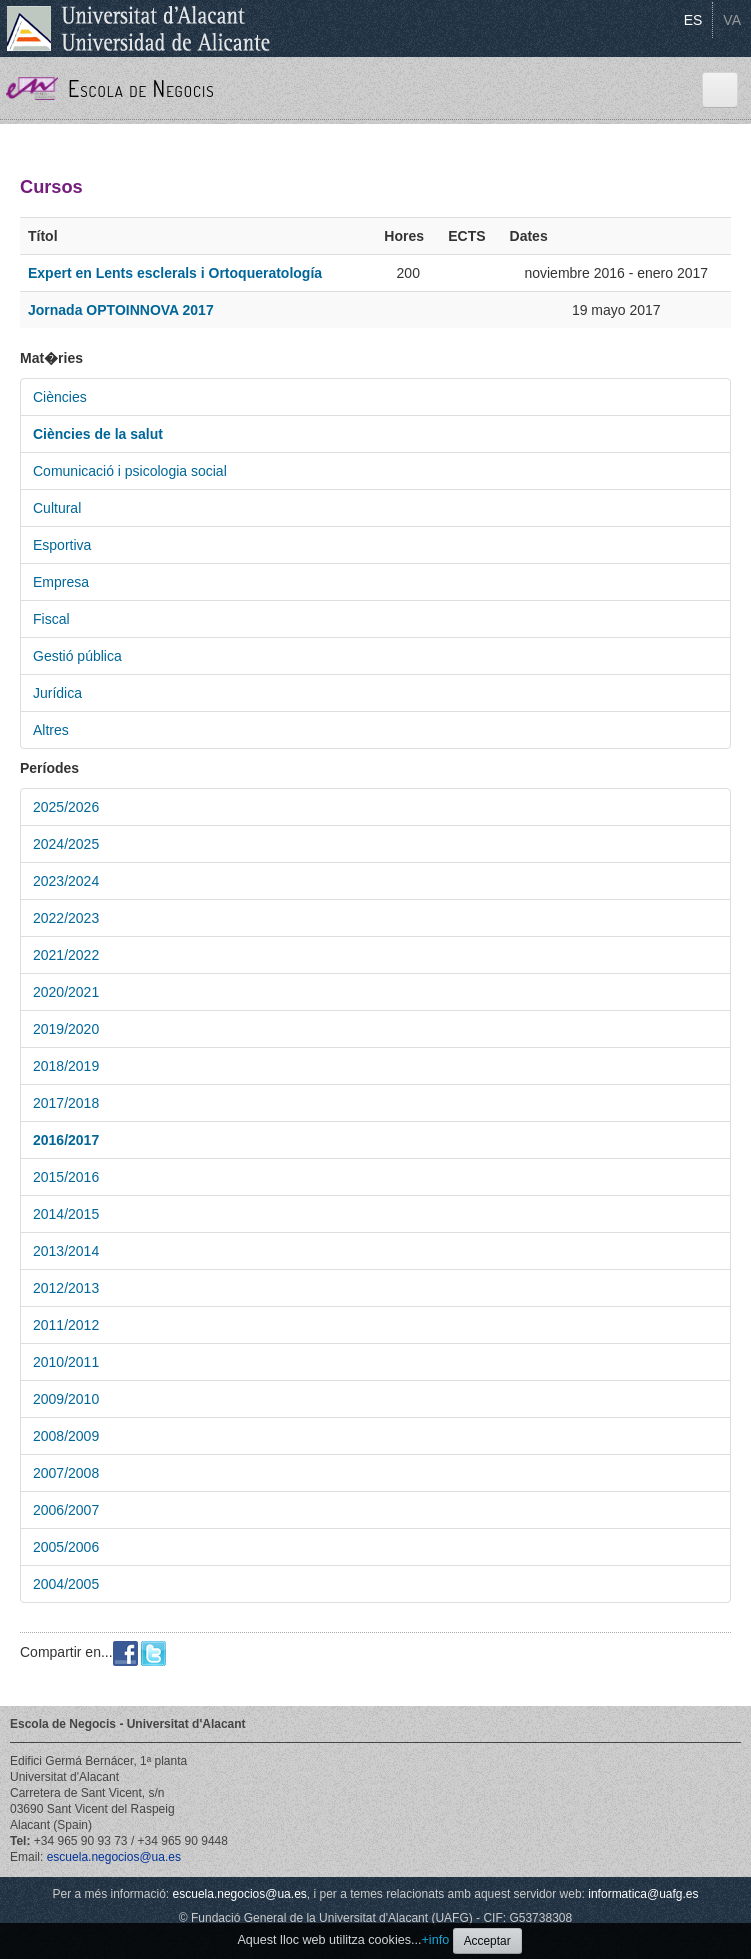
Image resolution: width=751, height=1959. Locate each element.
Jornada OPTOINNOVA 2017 (121, 310)
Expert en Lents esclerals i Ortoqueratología (175, 273)
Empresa (61, 582)
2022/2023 (66, 918)
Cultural (57, 508)
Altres (51, 730)
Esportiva (62, 545)
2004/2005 (66, 1584)
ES (693, 20)
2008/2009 (66, 1436)
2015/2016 (66, 1177)
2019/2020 (66, 1029)
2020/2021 (66, 992)
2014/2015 (66, 1214)
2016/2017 (66, 1140)
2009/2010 (66, 1399)
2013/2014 (66, 1251)
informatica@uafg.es (643, 1894)
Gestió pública (77, 656)
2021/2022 (66, 955)
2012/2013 (66, 1288)
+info (436, 1940)
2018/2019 (66, 1066)
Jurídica (57, 693)
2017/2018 (66, 1103)
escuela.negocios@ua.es (114, 1857)
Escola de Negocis (141, 88)
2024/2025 (66, 844)
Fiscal (51, 619)
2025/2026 (66, 807)
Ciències (60, 397)
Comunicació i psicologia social (130, 471)
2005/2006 (66, 1547)
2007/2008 (66, 1473)
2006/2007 (66, 1510)
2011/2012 (66, 1325)
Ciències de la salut (98, 434)
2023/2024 (66, 881)
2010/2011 (66, 1362)
